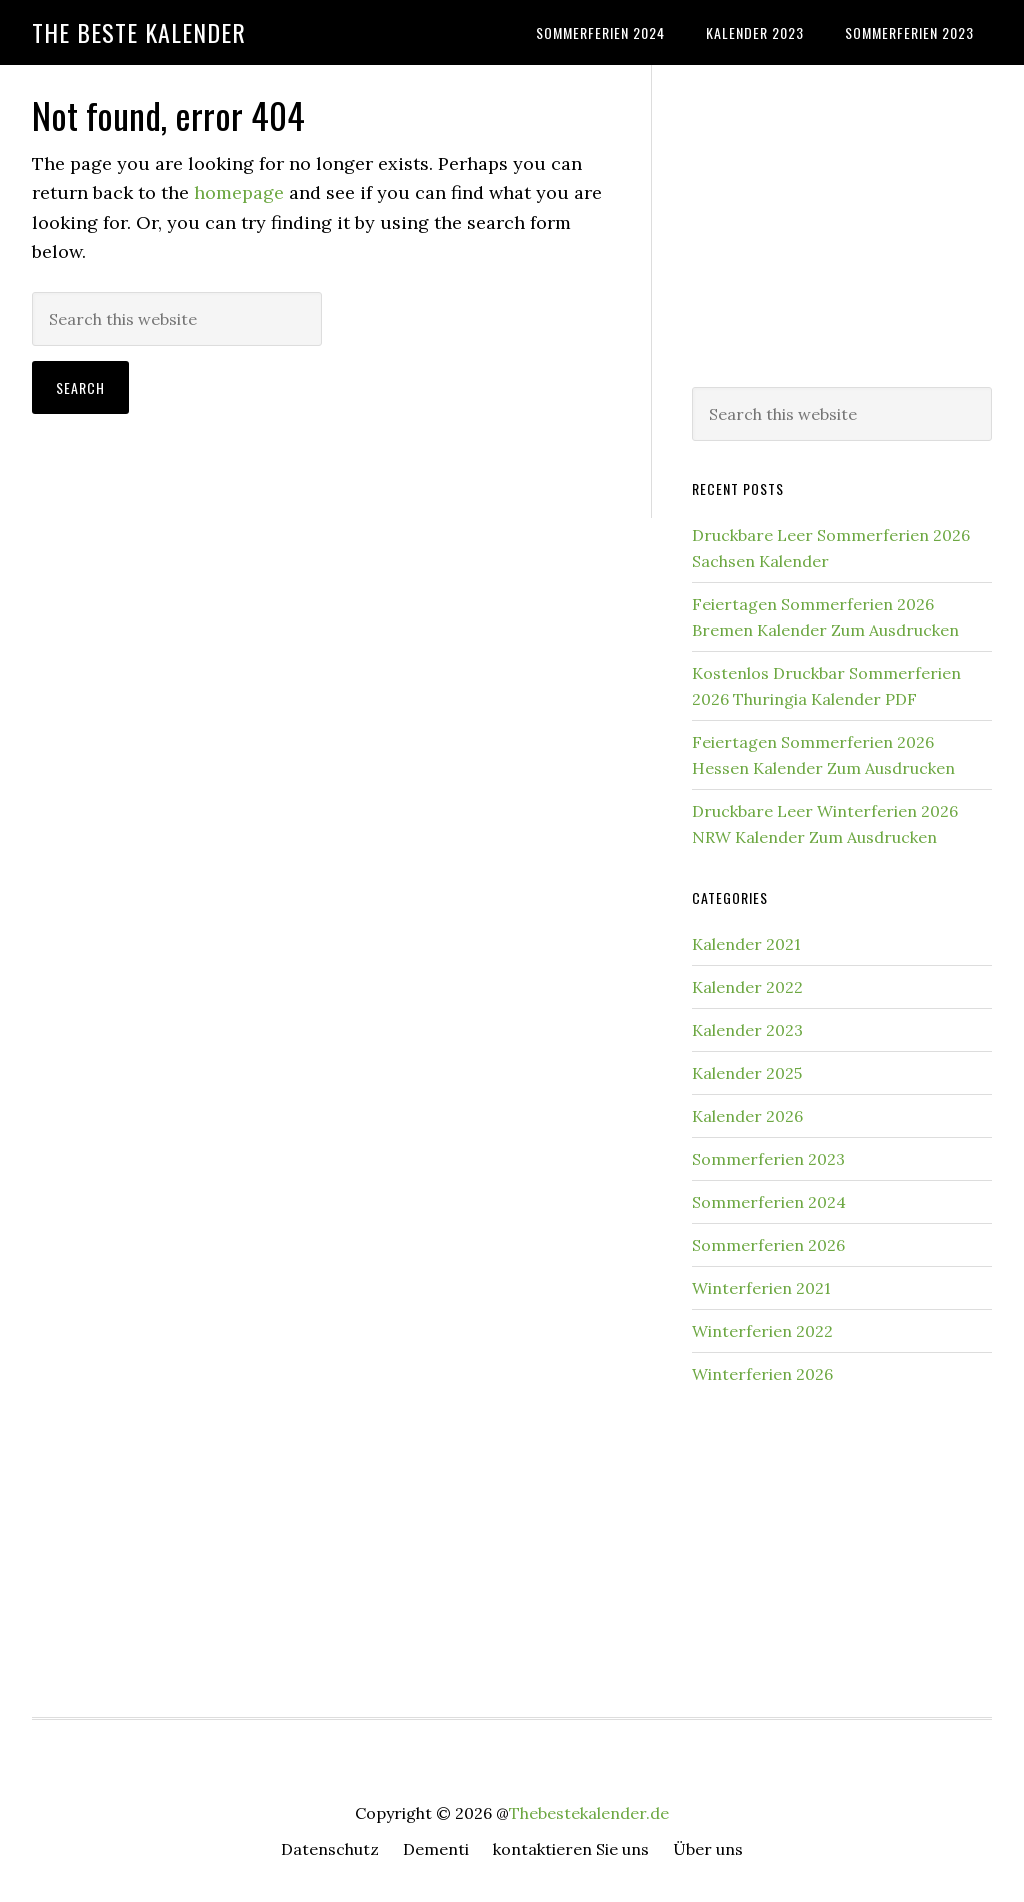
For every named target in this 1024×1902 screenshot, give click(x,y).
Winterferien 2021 (761, 1288)
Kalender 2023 (747, 1030)
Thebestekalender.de (589, 1813)
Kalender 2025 (747, 1073)
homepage (239, 192)
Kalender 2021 (746, 944)
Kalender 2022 (747, 987)
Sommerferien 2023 (768, 1159)
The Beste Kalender (139, 32)
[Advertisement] (842, 222)
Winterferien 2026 (762, 1374)
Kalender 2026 (747, 1116)
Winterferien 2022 (762, 1331)
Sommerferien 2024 (769, 1202)
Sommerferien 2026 (768, 1245)
